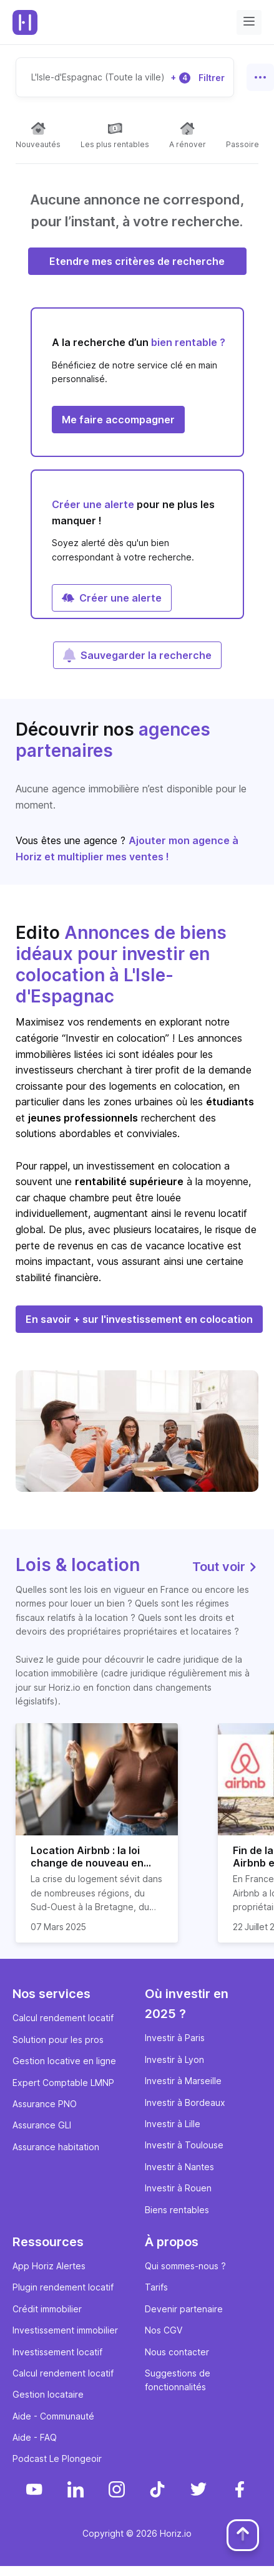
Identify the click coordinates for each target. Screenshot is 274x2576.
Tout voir (225, 1566)
